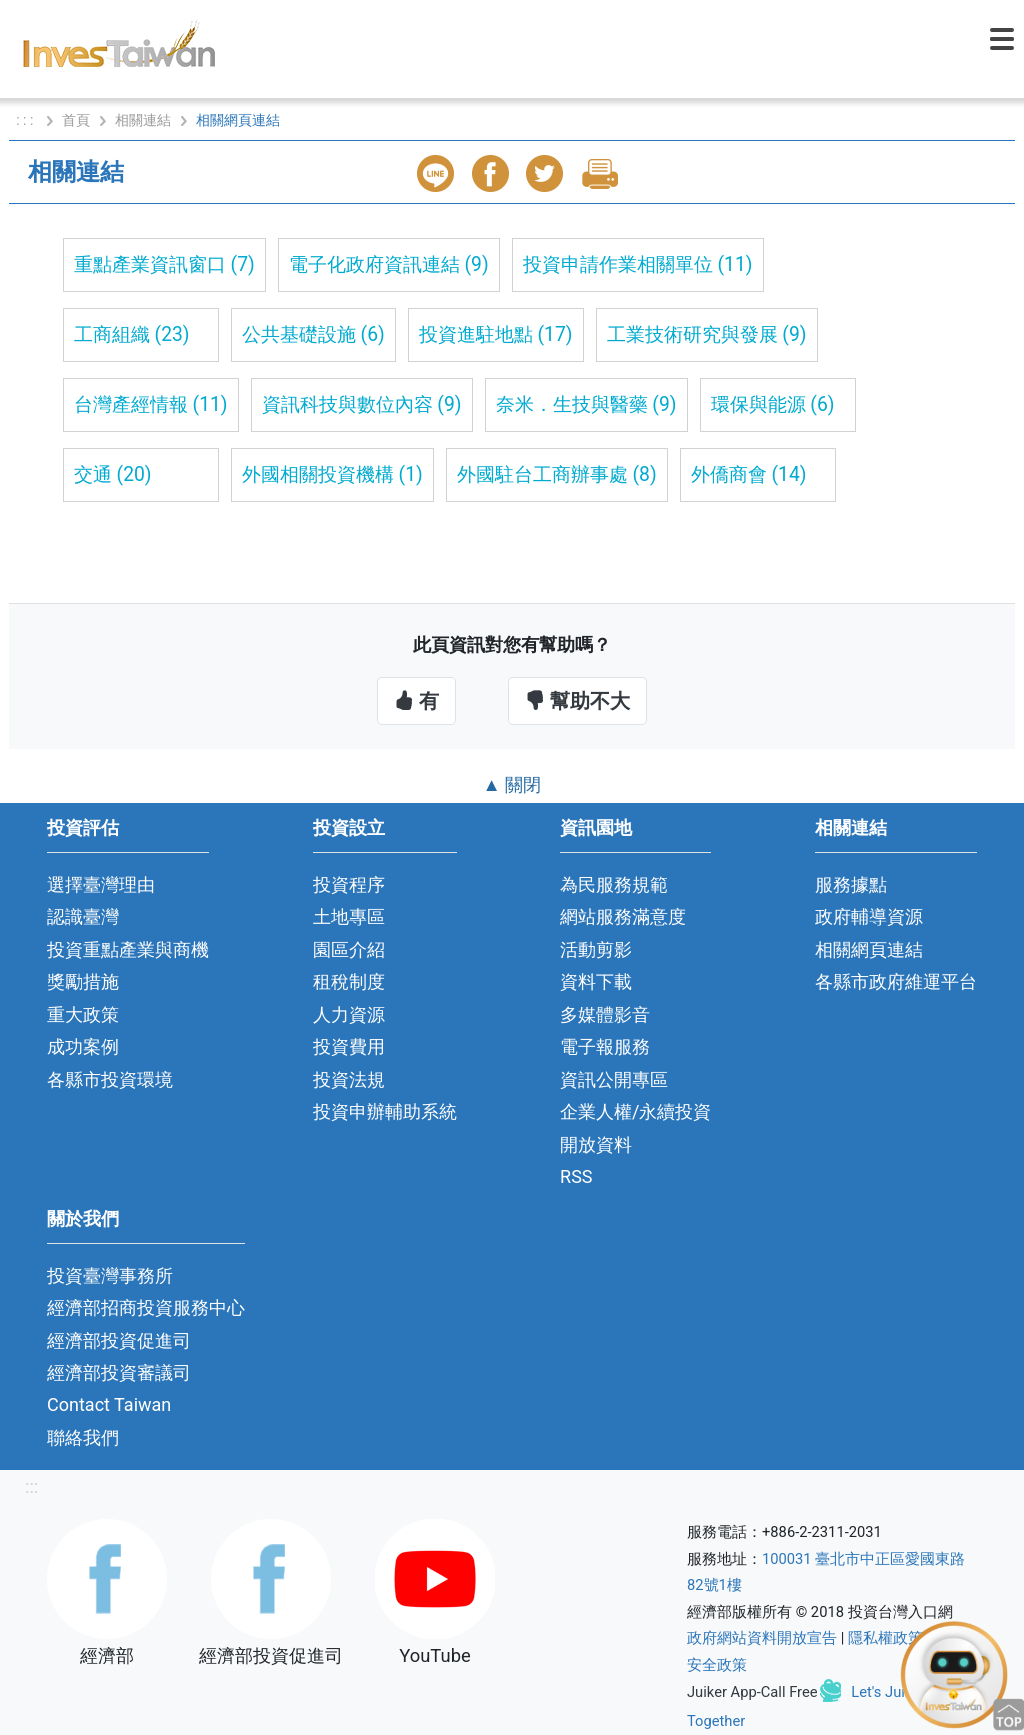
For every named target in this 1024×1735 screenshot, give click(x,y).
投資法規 (349, 1079)
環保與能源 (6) (773, 404)
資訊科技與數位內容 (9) (362, 404)
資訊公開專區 (614, 1079)
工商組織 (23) (132, 334)
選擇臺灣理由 (101, 884)
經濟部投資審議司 (119, 1372)
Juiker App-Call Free (752, 1692)
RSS (576, 1176)
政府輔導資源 (869, 916)
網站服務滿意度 (623, 916)
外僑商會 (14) (749, 474)
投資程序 (349, 884)
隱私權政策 (885, 1638)
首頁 (76, 120)
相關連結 (143, 120)
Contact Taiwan (109, 1404)
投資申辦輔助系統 (385, 1111)
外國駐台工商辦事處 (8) (557, 474)
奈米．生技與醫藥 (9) (586, 404)
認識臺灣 (83, 916)
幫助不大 (577, 701)
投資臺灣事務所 (110, 1275)
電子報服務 (605, 1046)
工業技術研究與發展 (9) (707, 334)
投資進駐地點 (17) (496, 334)
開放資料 (596, 1144)
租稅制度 (349, 981)
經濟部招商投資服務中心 (146, 1307)
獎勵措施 (83, 981)
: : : (26, 120)
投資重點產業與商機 (128, 949)
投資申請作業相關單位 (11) (638, 264)
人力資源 (349, 1014)
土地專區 (349, 916)
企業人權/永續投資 (635, 1111)
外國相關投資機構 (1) (332, 474)
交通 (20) (113, 474)
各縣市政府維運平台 (896, 981)
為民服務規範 (614, 884)
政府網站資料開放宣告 (762, 1638)
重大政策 (83, 1014)
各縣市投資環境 (110, 1079)
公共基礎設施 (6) (313, 334)
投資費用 (349, 1046)
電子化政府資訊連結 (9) (389, 264)
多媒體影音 (605, 1014)
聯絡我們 (83, 1437)
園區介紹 (349, 949)
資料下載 (596, 981)
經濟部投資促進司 (119, 1340)
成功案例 (83, 1046)
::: (31, 1486)
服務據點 (851, 884)
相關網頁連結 (869, 949)
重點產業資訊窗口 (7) (164, 264)
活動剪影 (596, 949)
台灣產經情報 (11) (151, 404)
